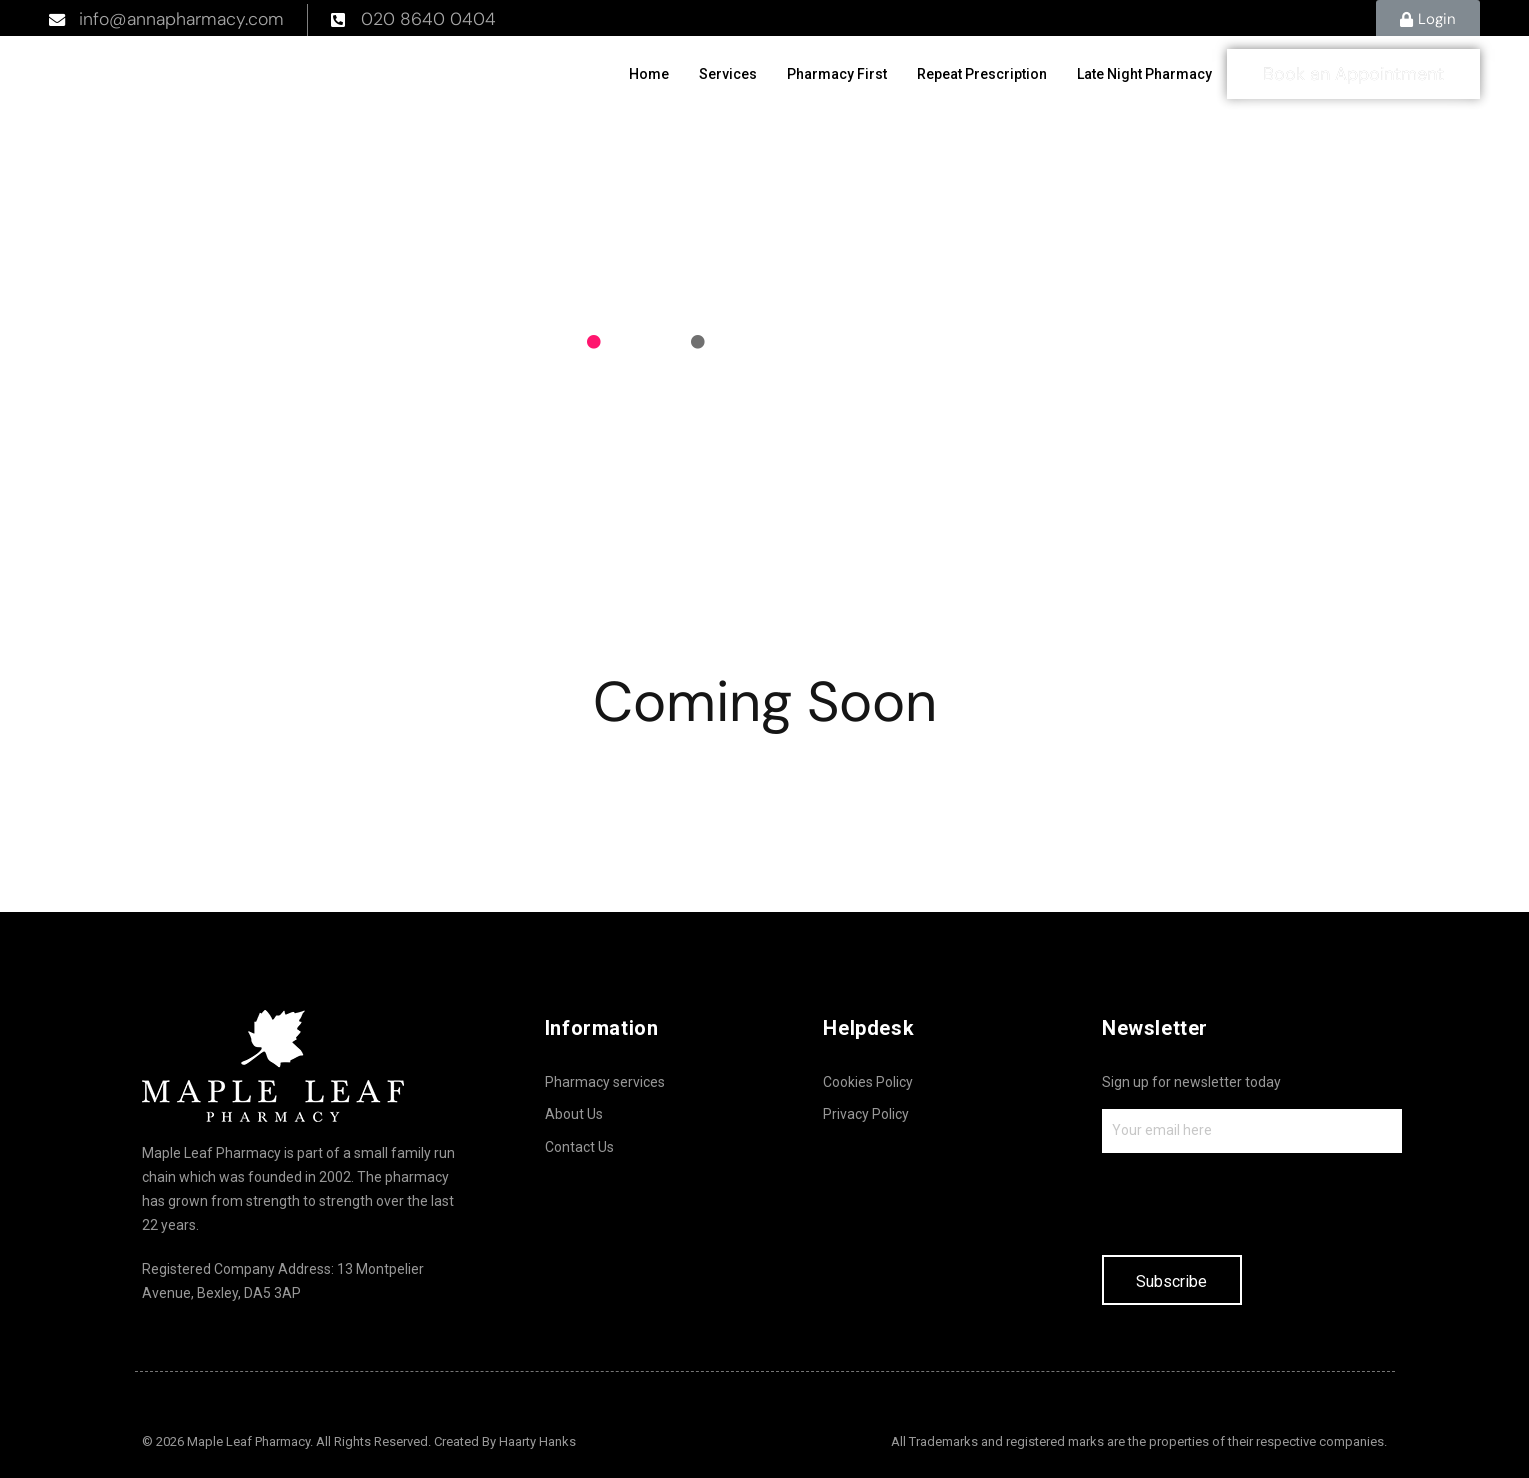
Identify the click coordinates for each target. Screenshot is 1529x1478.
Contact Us (579, 1147)
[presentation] (1254, 1202)
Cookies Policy (868, 1082)
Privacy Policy (866, 1114)
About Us (574, 1114)
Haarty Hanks (537, 1441)
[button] (1428, 20)
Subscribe (1171, 1281)
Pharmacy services (605, 1082)
